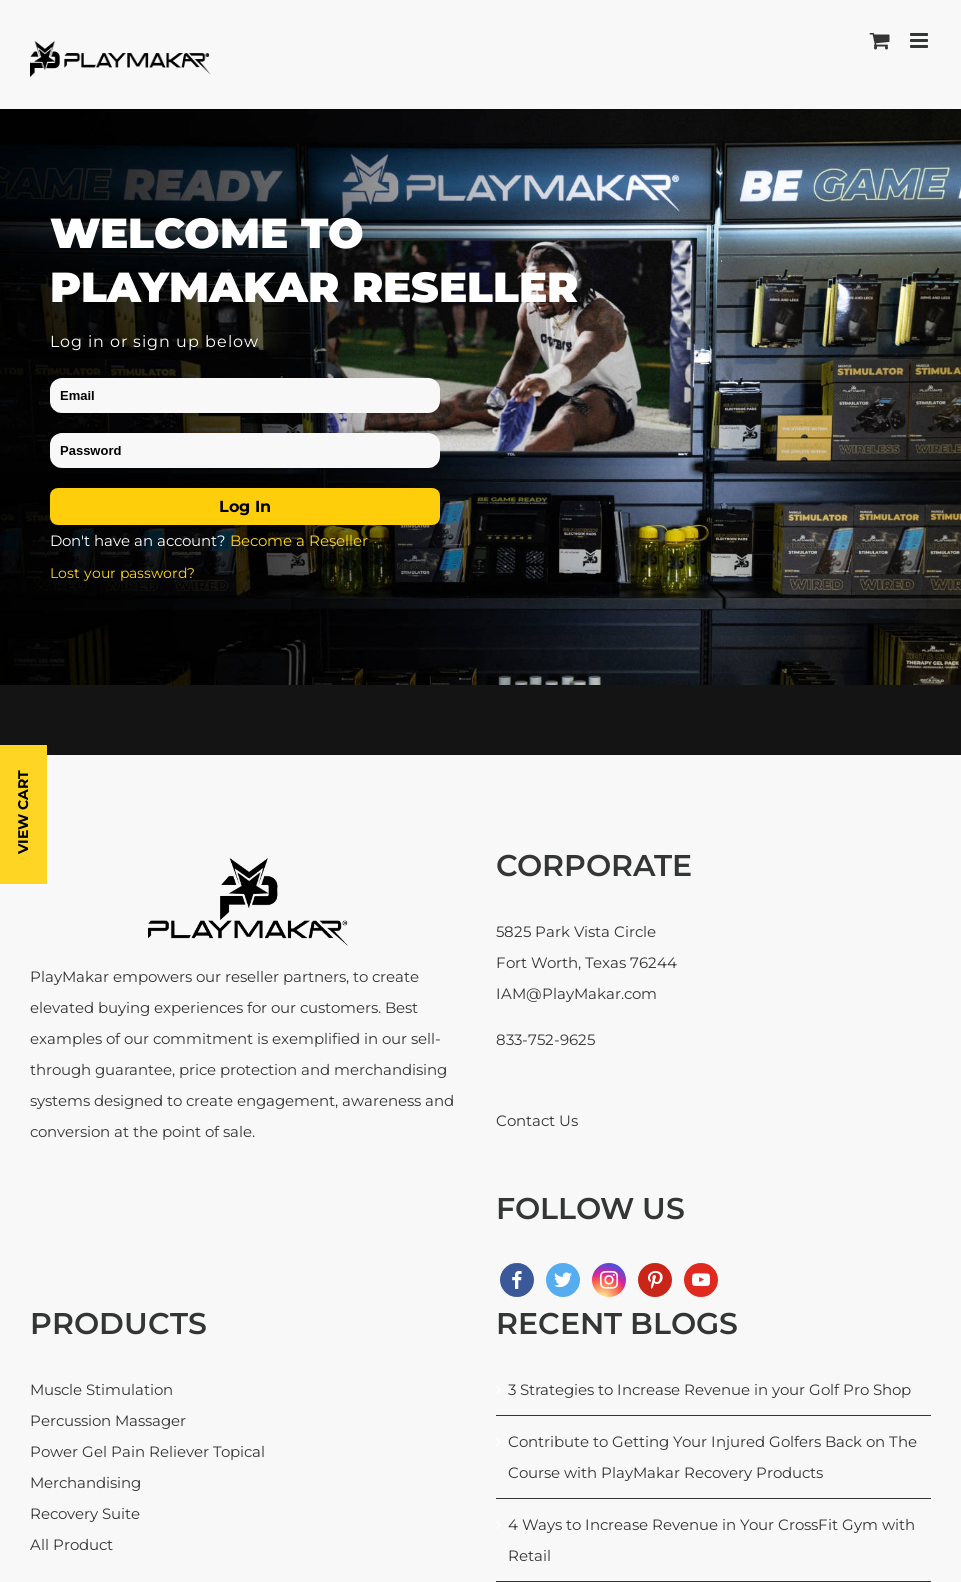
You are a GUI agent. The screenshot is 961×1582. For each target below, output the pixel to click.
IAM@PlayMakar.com (576, 993)
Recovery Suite (85, 1513)
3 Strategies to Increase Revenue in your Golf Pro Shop (709, 1389)
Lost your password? (122, 573)
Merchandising (85, 1482)
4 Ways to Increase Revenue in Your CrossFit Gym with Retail (711, 1540)
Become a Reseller (299, 540)
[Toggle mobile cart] (880, 40)
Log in (245, 506)
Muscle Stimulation (101, 1389)
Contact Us (537, 1120)
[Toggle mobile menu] (920, 40)
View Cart (23, 812)
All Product (71, 1544)
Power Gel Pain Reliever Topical (147, 1451)
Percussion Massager (108, 1420)
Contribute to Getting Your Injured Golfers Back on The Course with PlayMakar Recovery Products (712, 1457)
